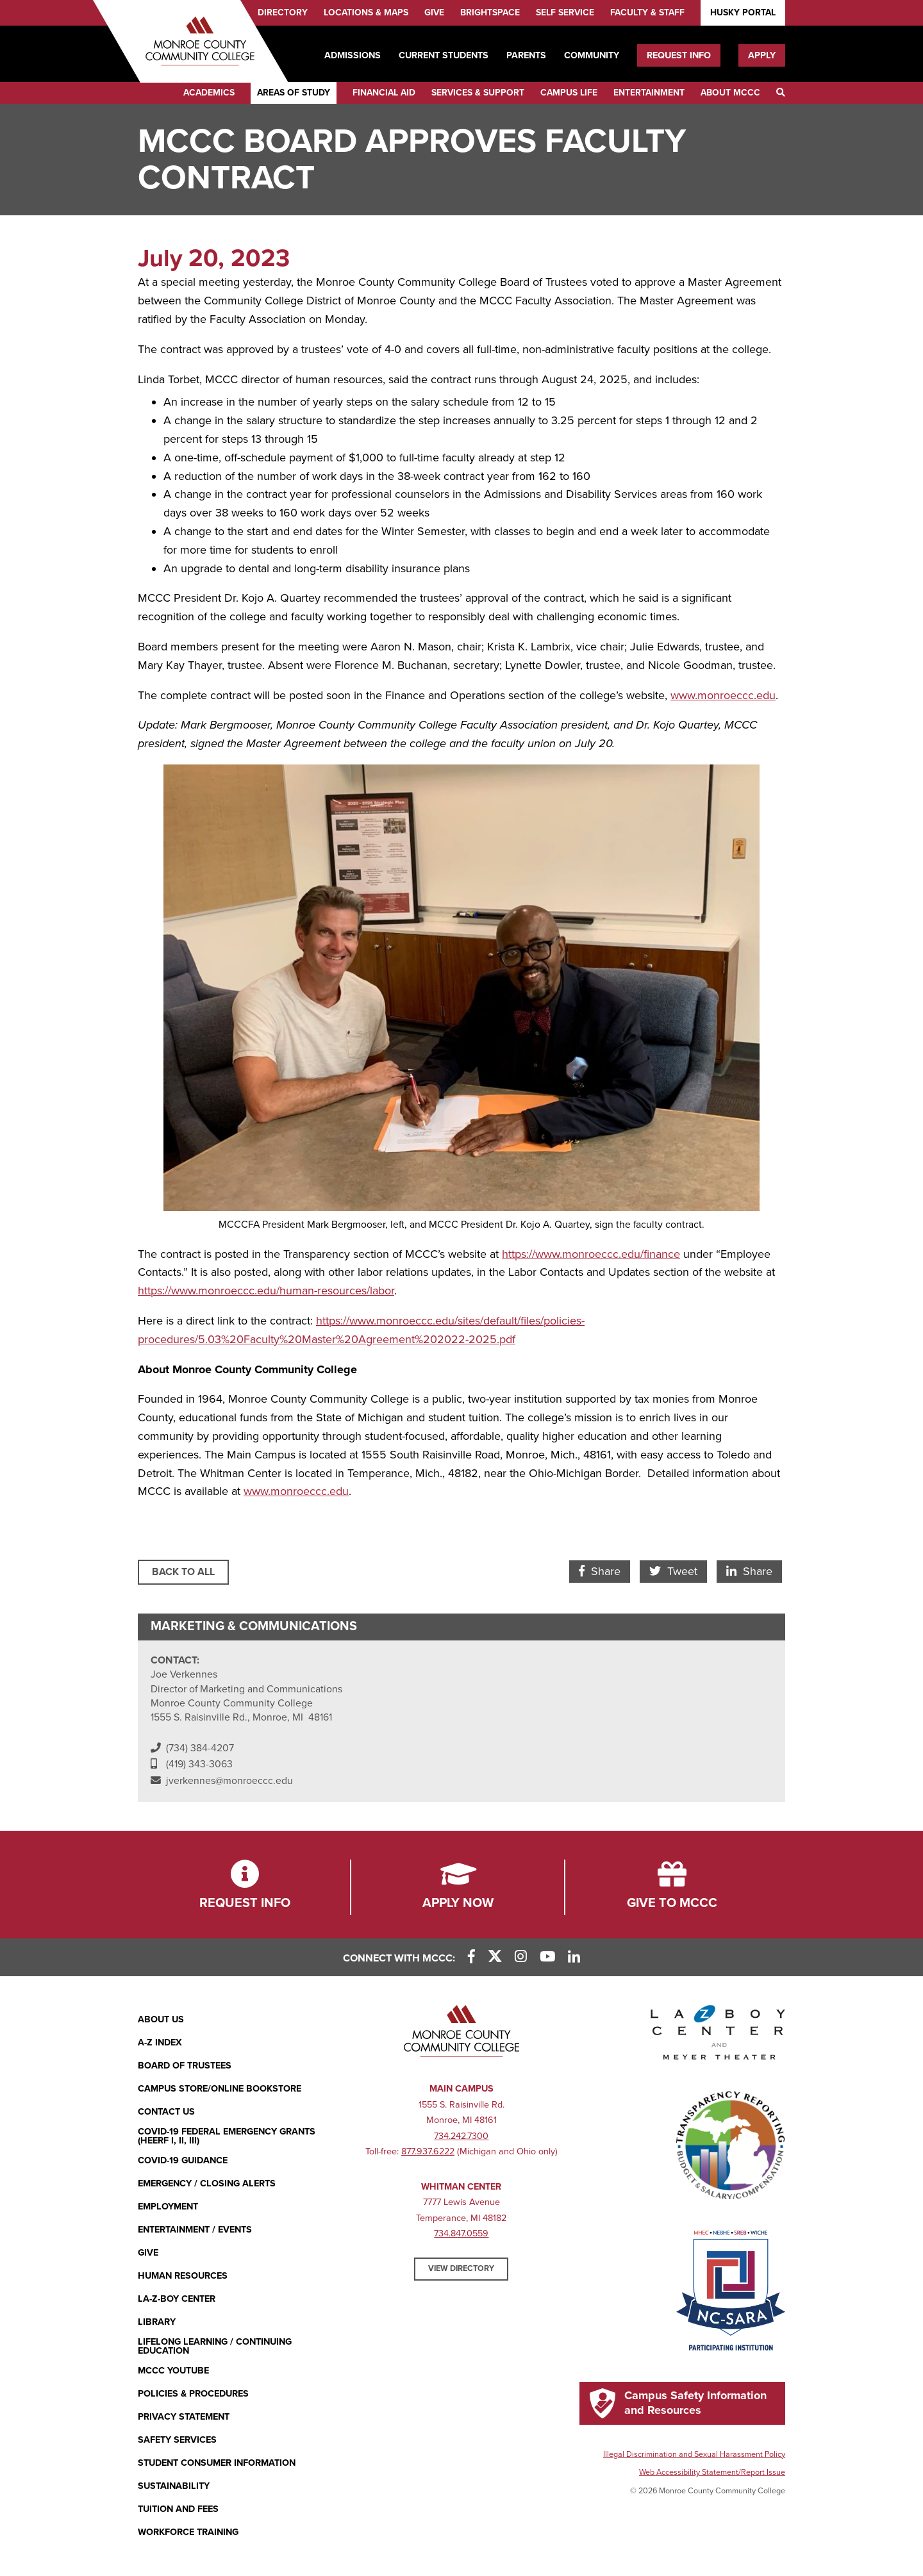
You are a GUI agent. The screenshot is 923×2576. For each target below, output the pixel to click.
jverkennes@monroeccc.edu (229, 1780)
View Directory (461, 2268)
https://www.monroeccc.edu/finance (591, 1254)
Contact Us (166, 2111)
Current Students (443, 55)
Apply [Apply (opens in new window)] (762, 55)
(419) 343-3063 (199, 1764)
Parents (526, 55)
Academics (209, 92)
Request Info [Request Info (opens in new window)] (679, 55)
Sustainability (174, 2486)
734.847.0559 (461, 2233)
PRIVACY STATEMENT (183, 2416)
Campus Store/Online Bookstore (219, 2088)
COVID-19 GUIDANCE (183, 2160)
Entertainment (649, 92)
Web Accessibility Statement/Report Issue (712, 2472)
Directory (283, 12)
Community (591, 55)
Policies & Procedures (193, 2393)
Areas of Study (293, 92)
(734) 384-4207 (200, 1748)
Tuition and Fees (178, 2509)
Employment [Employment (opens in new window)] (168, 2206)
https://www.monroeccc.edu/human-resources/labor (266, 1291)
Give (434, 12)
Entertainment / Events (195, 2229)
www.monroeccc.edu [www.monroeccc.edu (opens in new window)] (723, 695)
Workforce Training (188, 2532)
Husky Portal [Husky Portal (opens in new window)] (743, 12)
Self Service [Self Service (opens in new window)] (565, 12)
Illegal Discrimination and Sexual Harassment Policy (694, 2454)
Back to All (183, 1571)
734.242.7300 (461, 2136)
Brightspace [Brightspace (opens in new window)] (490, 12)
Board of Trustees (184, 2065)
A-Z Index (160, 2042)
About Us (161, 2019)
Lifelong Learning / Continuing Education (215, 2347)
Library (157, 2321)
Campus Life (568, 92)
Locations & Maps (366, 12)
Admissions (352, 55)
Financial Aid (384, 92)
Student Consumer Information (216, 2462)
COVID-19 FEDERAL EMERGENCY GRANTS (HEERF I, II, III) (226, 2136)
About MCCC (730, 92)
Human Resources (183, 2275)
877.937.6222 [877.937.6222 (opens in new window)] (427, 2151)
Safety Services (177, 2439)
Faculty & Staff (647, 12)
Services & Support (477, 92)
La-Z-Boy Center (176, 2298)
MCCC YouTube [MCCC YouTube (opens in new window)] (173, 2370)
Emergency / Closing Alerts (207, 2183)
